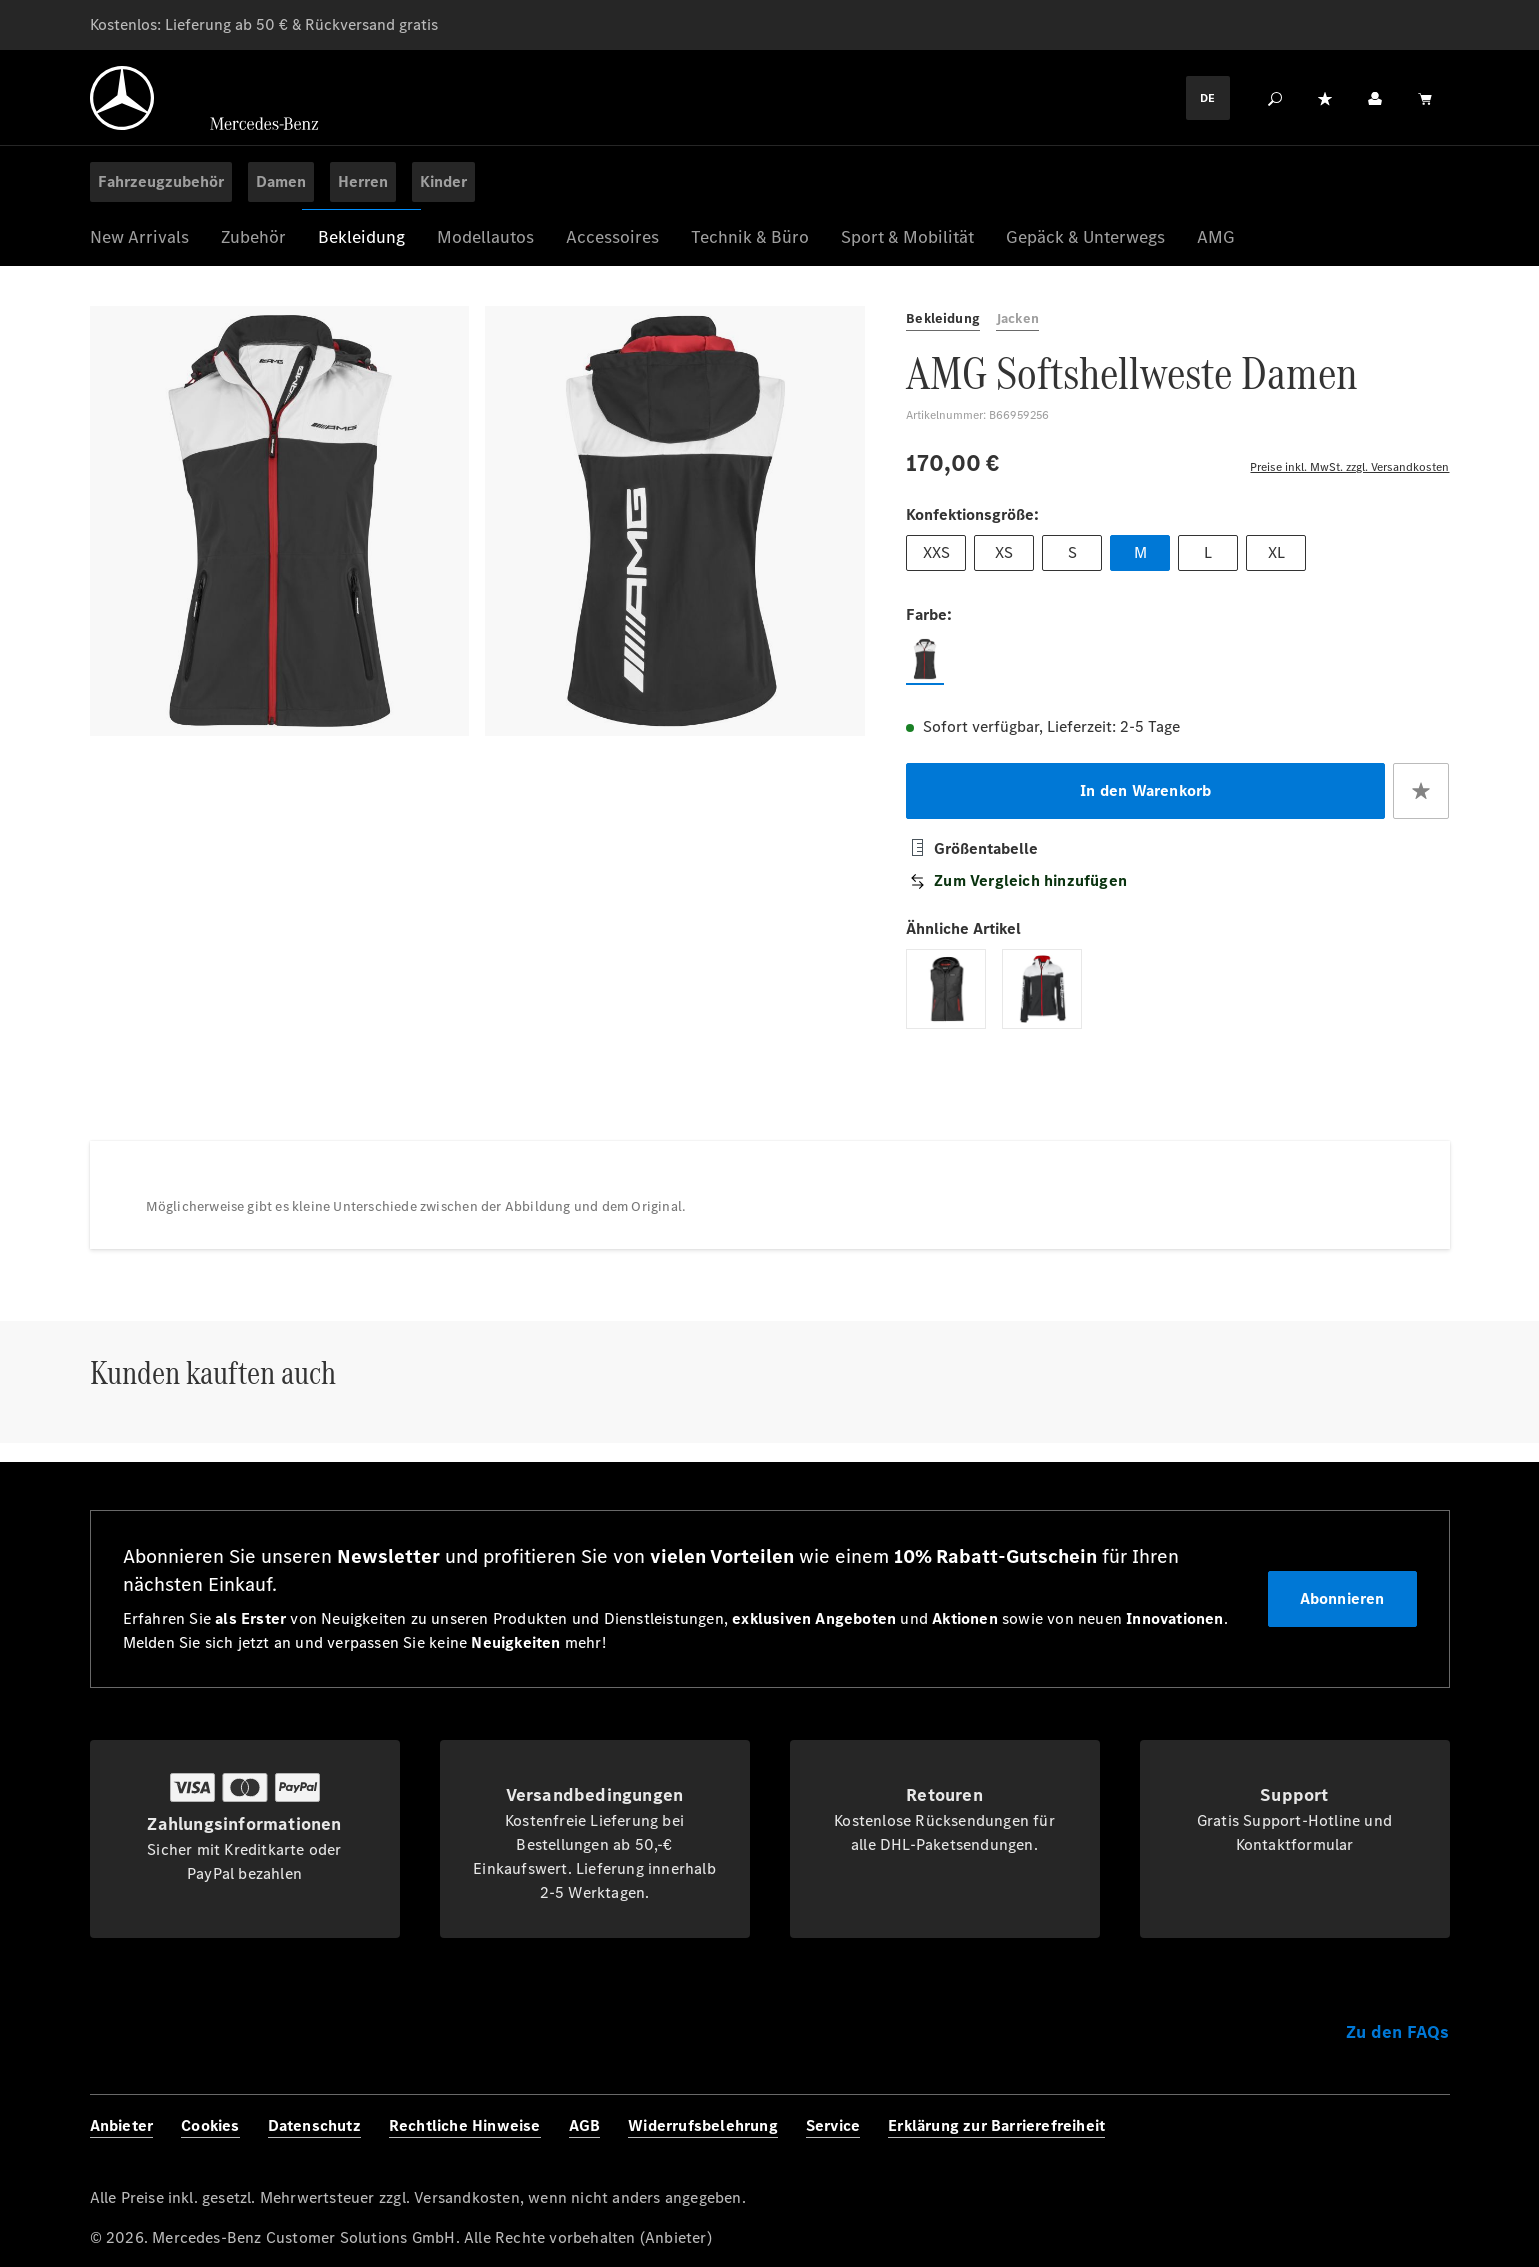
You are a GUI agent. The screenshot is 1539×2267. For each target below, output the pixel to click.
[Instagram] (1339, 2141)
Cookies (210, 2125)
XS (1004, 560)
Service (833, 2125)
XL (1276, 560)
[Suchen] (1275, 98)
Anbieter (122, 2125)
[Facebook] (1295, 2141)
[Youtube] (1427, 2141)
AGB (585, 2125)
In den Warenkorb (1145, 803)
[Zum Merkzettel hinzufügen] (1421, 804)
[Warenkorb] (1425, 98)
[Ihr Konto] (1375, 98)
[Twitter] (1383, 2141)
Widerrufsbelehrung (703, 2125)
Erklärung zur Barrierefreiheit (996, 2125)
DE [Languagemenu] (1207, 98)
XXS (936, 560)
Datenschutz (314, 2125)
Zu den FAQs (1397, 2032)
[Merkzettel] (1325, 98)
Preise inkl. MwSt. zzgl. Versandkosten (1349, 466)
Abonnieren (1342, 1598)
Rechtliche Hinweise (465, 2125)
